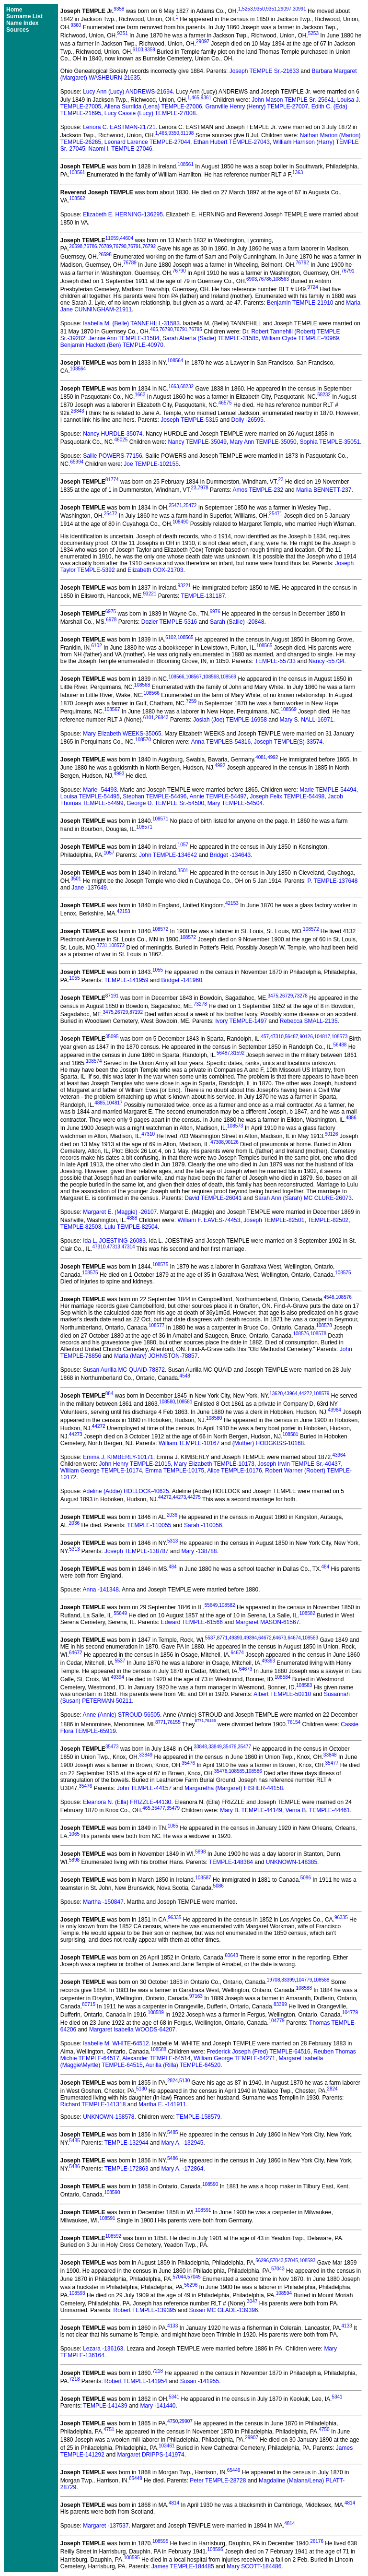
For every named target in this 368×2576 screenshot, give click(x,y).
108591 (203, 2210)
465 (195, 97)
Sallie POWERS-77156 (112, 455)
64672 (265, 1637)
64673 (280, 1637)
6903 (251, 279)
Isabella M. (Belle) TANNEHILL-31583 (131, 323)
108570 (143, 739)
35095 (112, 1036)
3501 (183, 870)
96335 (175, 1917)
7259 (191, 701)
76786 (90, 246)
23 (280, 479)
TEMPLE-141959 (126, 980)
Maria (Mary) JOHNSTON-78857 (155, 1356)
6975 (110, 611)
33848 (200, 1746)
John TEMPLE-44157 (144, 1788)
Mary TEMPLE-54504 (235, 803)
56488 (340, 1044)
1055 (157, 970)
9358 (119, 9)
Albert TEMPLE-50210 (282, 1694)
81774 (112, 479)
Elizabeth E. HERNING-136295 (123, 214)
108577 (156, 1325)
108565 (185, 637)
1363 (297, 172)
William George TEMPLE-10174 (101, 1470)
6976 (215, 611)
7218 (157, 2371)
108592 (113, 2236)
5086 (305, 1877)
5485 (172, 2132)
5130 (184, 2080)
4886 (350, 1117)
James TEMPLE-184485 (182, 2566)
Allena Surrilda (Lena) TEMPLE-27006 (153, 106)
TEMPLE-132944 (126, 2142)
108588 (321, 1979)
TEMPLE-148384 (231, 1862)
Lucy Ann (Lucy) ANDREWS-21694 (127, 91)
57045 (291, 2260)
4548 (328, 1297)
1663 (173, 386)
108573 (339, 1036)
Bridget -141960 (181, 980)
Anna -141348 (101, 1589)
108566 (176, 676)
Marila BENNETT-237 (323, 490)
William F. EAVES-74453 (208, 1220)
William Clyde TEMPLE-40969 (300, 338)
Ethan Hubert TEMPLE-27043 (232, 142)
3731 (102, 945)
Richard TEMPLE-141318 (93, 2104)
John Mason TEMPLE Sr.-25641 (293, 99)
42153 (232, 903)
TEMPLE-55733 (275, 661)
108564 (175, 360)
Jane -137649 (88, 887)
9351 (271, 9)
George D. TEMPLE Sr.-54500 (165, 803)
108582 (227, 1605)
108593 (307, 2260)
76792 (149, 246)
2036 (172, 1515)
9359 (150, 49)
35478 (221, 1771)
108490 (180, 521)
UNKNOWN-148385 (291, 1862)
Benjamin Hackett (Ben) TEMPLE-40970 (111, 345)
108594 (284, 2293)
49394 (250, 1637)
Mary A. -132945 (182, 2142)
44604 (126, 238)
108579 (321, 1393)
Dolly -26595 (247, 419)
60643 (231, 1955)
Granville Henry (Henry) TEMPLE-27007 (256, 106)
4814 (174, 2502)
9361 (206, 97)
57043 (277, 2260)
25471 (175, 505)
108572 (160, 929)
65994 (76, 461)
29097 (284, 9)
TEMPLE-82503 (80, 1226)
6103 (138, 49)
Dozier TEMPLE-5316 (169, 621)
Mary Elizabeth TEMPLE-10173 (214, 1463)
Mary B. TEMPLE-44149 (251, 1810)
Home (14, 9)
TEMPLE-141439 (105, 2405)
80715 (88, 2004)
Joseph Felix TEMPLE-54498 (287, 796)
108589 (155, 2012)
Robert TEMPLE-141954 (135, 2381)
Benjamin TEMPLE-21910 (300, 302)
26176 (316, 2541)
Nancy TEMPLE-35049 (197, 442)
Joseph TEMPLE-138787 (136, 1551)
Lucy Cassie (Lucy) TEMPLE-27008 (150, 113)
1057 (183, 844)
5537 (210, 1637)
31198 (187, 133)
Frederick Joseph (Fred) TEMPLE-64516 (258, 2051)
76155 (174, 1722)
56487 (292, 1036)
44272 (305, 1393)
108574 (94, 1061)
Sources (17, 29)
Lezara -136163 (103, 2348)
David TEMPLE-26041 (213, 1198)
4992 (272, 757)
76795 (195, 329)
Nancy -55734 (327, 661)
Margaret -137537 (105, 2525)
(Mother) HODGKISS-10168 (268, 1443)
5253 (247, 9)
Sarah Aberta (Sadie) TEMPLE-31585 (210, 338)
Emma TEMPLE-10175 (174, 1470)
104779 (304, 1979)
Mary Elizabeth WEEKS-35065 (122, 733)
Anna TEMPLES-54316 (221, 741)
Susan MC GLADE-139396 (223, 2310)
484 (173, 1566)
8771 (222, 1637)
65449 (234, 2470)
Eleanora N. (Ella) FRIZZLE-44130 (127, 1802)
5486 (172, 2158)
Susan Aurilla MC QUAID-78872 (124, 1369)
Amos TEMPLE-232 (257, 490)
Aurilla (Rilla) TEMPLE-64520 (183, 2065)
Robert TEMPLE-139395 (145, 2310)
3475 (272, 995)
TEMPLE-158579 (198, 2116)
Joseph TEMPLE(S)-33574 (288, 741)
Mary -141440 (157, 2405)
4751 (109, 2429)
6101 (148, 717)
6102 (170, 637)
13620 (276, 1393)
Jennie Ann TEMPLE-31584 (124, 338)
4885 (99, 1102)
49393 (235, 1637)
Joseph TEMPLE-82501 (273, 1220)
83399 (288, 1979)
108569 (228, 676)
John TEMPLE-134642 (168, 855)
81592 (238, 1053)
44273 (75, 1434)
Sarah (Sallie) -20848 (237, 621)
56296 (262, 2260)
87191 (112, 995)
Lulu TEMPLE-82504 (131, 1226)
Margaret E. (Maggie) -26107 (120, 1212)
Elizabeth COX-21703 (155, 570)
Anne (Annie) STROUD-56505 (121, 1714)
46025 (121, 439)
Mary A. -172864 (182, 2168)
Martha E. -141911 (162, 2104)
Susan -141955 (199, 2381)
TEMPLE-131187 (203, 596)
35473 (112, 1746)
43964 (291, 1393)
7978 (203, 487)
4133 (172, 2325)
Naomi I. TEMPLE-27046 (120, 148)
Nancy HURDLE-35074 (112, 433)
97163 (196, 1996)
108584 (282, 1677)
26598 (75, 246)
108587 (203, 1877)
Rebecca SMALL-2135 (309, 1021)
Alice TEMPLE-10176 (234, 1470)
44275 (194, 1497)
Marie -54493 (100, 789)
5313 (172, 1540)
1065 (173, 1825)
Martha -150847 (103, 1902)
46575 (225, 402)
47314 (128, 1246)
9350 (259, 9)
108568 (211, 676)
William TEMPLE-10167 (189, 1443)
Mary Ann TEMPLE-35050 (263, 442)
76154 (293, 1722)
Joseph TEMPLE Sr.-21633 (264, 71)
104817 (322, 1036)
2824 (172, 2080)
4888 (131, 1218)
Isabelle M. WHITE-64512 (116, 2043)
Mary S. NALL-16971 (307, 719)
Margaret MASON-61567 (267, 1622)
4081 (260, 757)
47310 (277, 1036)
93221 (184, 585)
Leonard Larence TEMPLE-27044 (147, 142)
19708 (273, 1979)
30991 (299, 9)
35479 (173, 1808)
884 (109, 1393)
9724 (313, 287)
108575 (160, 1264)
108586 (254, 1771)
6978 (111, 619)
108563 (281, 279)
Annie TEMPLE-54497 (218, 796)
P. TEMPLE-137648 (332, 881)
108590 (210, 2184)
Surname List (24, 16)
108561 (186, 164)
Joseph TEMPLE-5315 (189, 419)
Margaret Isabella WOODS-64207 (132, 2029)
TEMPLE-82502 (328, 1220)
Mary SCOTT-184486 (254, 2566)
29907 (186, 2421)
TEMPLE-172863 (126, 2168)
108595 (160, 2541)
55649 (211, 1605)
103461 (166, 2445)
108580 (167, 1401)
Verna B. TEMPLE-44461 (318, 1810)
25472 (189, 505)
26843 (77, 411)
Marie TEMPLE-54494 (327, 789)
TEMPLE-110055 (149, 1525)
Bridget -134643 (230, 855)
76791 (134, 246)
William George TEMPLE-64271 (235, 2058)
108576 (343, 1297)
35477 (244, 1746)
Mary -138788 (199, 1551)
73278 (301, 995)
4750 (172, 2421)
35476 (230, 1746)
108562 (77, 198)
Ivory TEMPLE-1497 (241, 1021)
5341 (174, 2396)
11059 (112, 238)
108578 (324, 1325)
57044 (179, 2276)
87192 (136, 1012)
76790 (119, 246)
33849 (215, 1746)
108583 (310, 1637)
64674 (294, 1637)
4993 (119, 773)
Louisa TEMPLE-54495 (90, 796)
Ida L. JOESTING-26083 (114, 1240)
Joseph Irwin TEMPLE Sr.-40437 (299, 1463)
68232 (187, 386)
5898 (200, 1851)
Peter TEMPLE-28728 (218, 2480)
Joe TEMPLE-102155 (151, 464)
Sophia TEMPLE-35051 (329, 442)
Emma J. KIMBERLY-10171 (118, 1457)
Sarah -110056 (203, 1525)
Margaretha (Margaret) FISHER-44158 (233, 1788)
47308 (217, 1142)
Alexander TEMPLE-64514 (156, 2058)
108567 (193, 676)
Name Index (22, 23)
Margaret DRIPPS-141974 (150, 2454)
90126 (306, 1036)
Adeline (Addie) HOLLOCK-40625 (126, 1491)
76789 (105, 246)
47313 (113, 1246)
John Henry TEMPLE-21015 (135, 1463)
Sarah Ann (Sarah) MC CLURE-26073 (303, 1198)
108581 (184, 1401)
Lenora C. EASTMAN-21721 (119, 127)
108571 (160, 818)
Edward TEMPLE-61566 (192, 1622)
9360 (75, 25)
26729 (286, 995)
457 (265, 1036)
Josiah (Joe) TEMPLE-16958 (230, 719)
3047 (252, 2301)
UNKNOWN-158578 (108, 2116)
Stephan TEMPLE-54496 (154, 796)
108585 (236, 1771)
